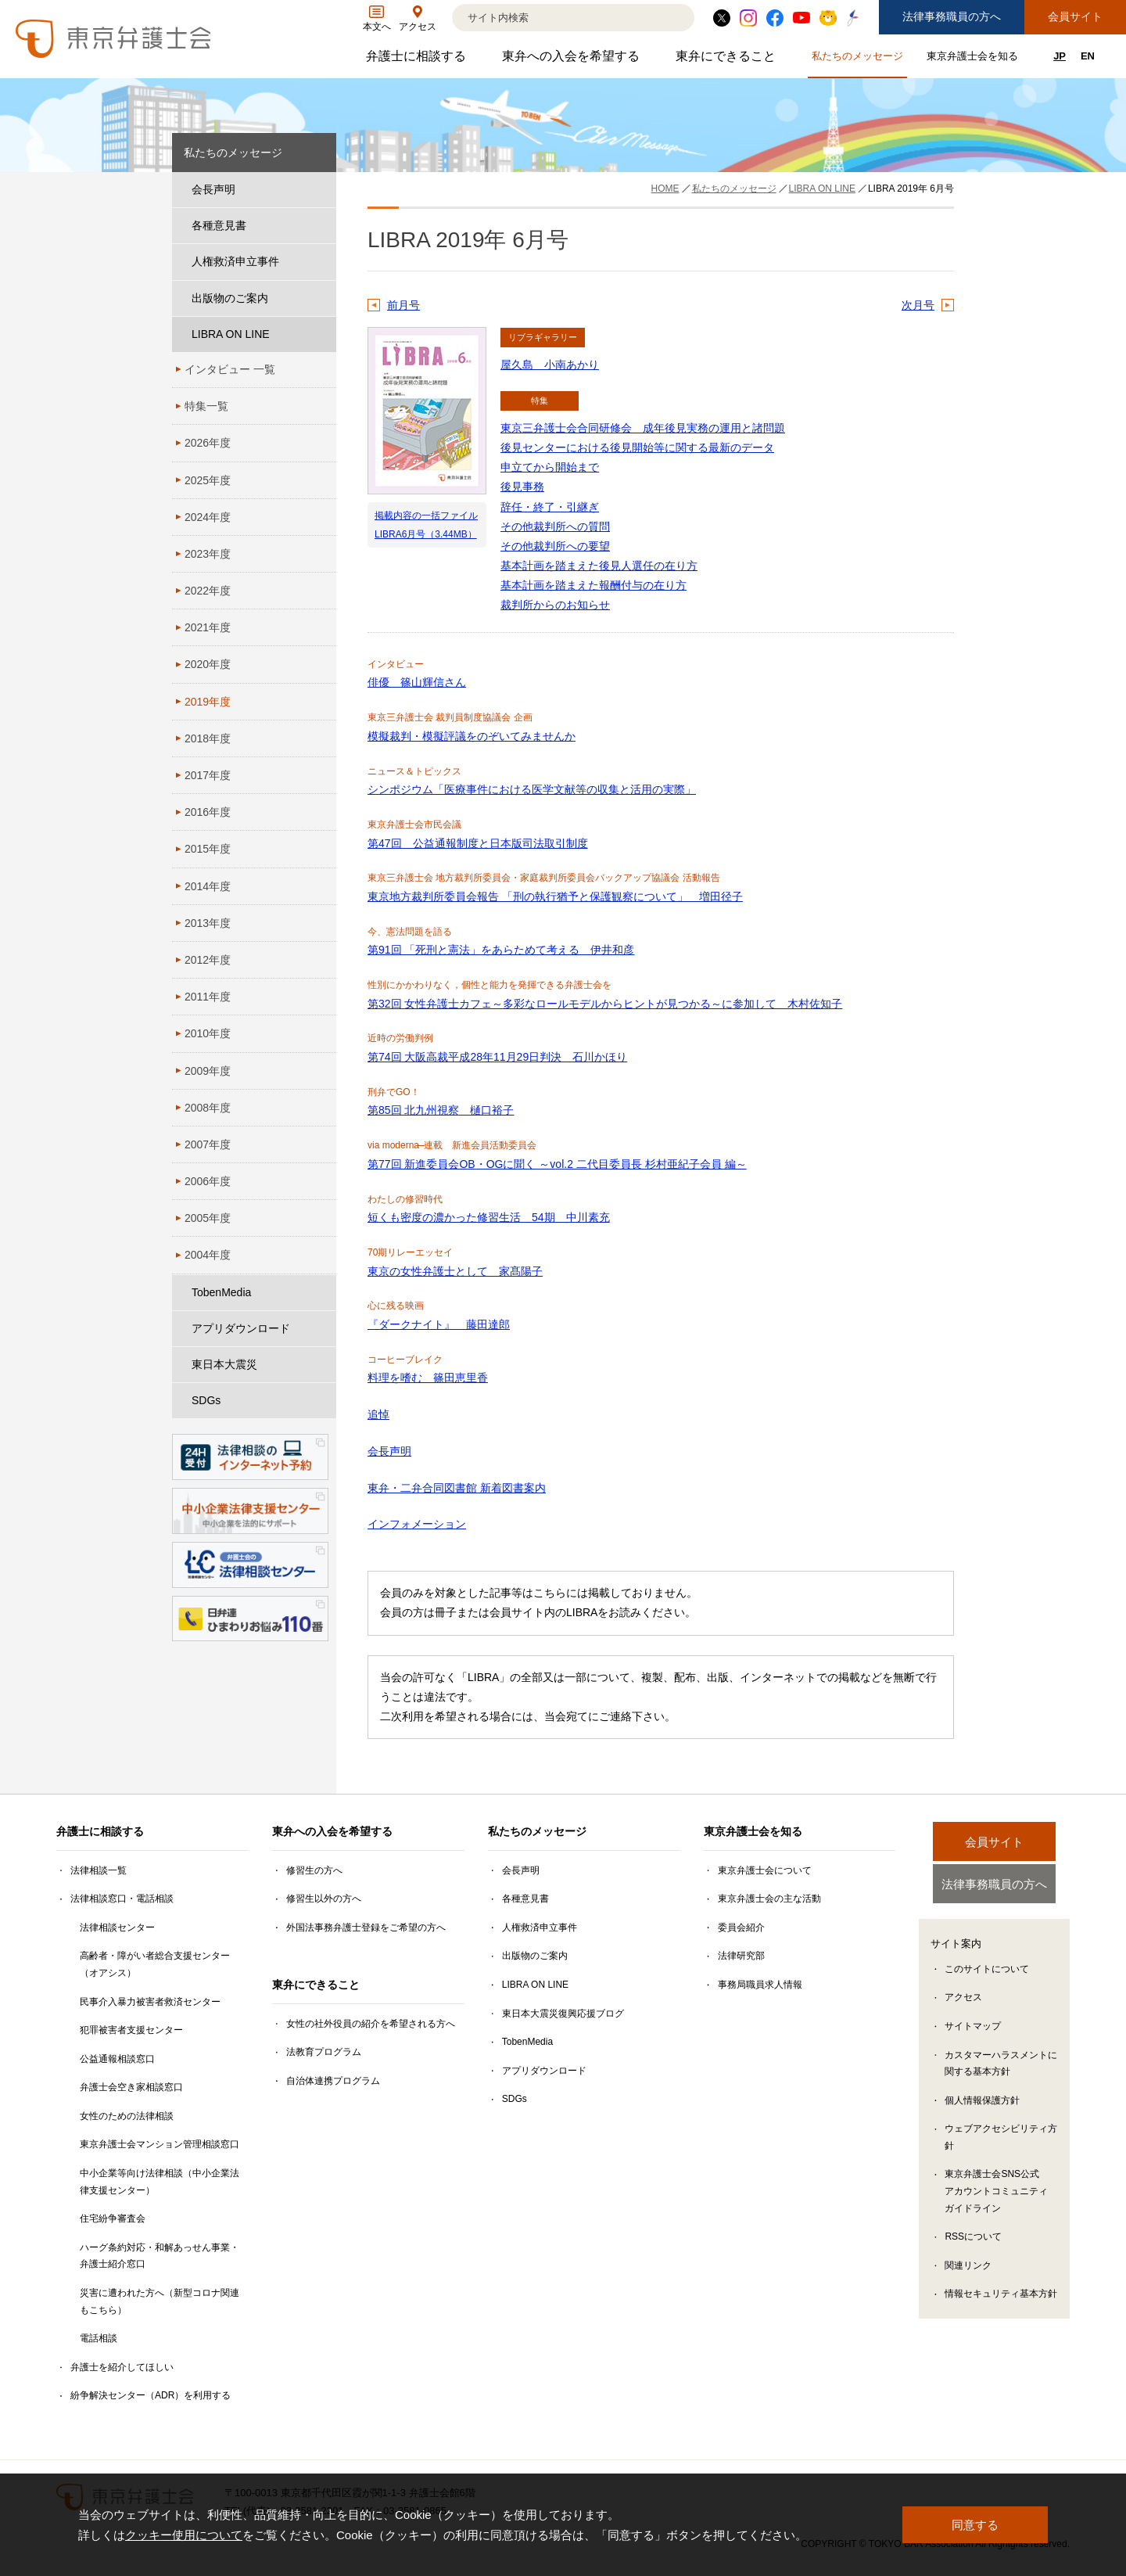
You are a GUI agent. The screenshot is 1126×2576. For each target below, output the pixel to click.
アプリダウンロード (241, 1328)
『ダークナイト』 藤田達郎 (439, 1324)
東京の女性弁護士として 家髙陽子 (455, 1271)
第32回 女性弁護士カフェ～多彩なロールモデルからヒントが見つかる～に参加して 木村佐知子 (605, 1003)
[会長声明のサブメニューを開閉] (320, 189)
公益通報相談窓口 (117, 2058)
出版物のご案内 (230, 298)
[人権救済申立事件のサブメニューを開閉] (320, 261)
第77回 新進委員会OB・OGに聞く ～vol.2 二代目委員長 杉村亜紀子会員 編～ (557, 1164)
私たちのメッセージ (859, 59)
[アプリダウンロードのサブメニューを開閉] (320, 1328)
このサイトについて (987, 1971)
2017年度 (208, 775)
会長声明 (389, 1451)
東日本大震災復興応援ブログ (563, 2013)
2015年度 (208, 848)
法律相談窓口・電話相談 (122, 1898)
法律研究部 (741, 1955)
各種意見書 (219, 225)
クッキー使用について (183, 2535)
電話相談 (98, 2338)
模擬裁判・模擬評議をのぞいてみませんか (472, 736)
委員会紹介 (741, 1927)
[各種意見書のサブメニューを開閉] (320, 225)
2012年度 (208, 960)
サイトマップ (973, 2029)
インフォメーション (417, 1524)
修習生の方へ (314, 1870)
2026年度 (208, 443)
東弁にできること (728, 59)
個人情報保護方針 (982, 2102)
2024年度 (208, 517)
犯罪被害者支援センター (131, 2030)
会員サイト (1075, 16)
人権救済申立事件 (235, 261)
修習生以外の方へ (323, 1898)
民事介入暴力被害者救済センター (150, 2001)
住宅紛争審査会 (112, 2218)
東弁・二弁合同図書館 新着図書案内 (457, 1488)
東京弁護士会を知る (974, 59)
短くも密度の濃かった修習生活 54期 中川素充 (489, 1217)
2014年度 (208, 886)
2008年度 (208, 1107)
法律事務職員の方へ (951, 16)
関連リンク (968, 2267)
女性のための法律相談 (127, 2116)
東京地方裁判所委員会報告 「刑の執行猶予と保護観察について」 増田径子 (555, 896)
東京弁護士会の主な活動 (769, 1898)
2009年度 (208, 1071)
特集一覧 (206, 406)
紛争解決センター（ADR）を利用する (150, 2395)
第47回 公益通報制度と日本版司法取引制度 (478, 843)
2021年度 (208, 627)
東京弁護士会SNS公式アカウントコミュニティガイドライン (996, 2194)
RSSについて (973, 2239)
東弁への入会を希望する (573, 59)
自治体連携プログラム (333, 2080)
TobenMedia (221, 1292)
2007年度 (208, 1144)
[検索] (553, 17)
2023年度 (208, 554)
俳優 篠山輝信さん (417, 682)
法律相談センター (117, 1927)
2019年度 (208, 701)
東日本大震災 (224, 1364)
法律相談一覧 (98, 1870)
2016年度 (208, 812)
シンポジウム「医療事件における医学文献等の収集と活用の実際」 (532, 789)
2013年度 (208, 923)
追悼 (378, 1414)
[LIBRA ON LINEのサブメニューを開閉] (320, 334)
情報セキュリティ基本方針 (1001, 2296)
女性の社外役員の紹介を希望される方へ (370, 2023)
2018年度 (208, 738)
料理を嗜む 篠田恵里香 (428, 1377)
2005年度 (208, 1218)
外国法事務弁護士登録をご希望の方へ (366, 1927)
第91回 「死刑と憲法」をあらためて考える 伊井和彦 (501, 949)
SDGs (206, 1400)
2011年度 (208, 996)
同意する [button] (975, 2524)
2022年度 (208, 590)
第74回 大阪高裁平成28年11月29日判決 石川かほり (497, 1057)
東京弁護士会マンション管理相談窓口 (159, 2144)
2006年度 (208, 1181)
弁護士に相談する (418, 59)
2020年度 (208, 664)
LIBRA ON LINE (231, 334)
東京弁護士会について (765, 1870)
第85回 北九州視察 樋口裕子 (441, 1110)
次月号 (918, 305)
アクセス (963, 2000)
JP (1059, 56)
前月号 (403, 305)
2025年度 (208, 480)
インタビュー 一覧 (230, 369)
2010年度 (208, 1033)
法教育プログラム (323, 2051)
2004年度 (208, 1254)
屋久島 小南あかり (549, 364)
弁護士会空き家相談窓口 (131, 2087)
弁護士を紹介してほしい (122, 2367)
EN (1088, 56)
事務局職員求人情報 (760, 1984)
